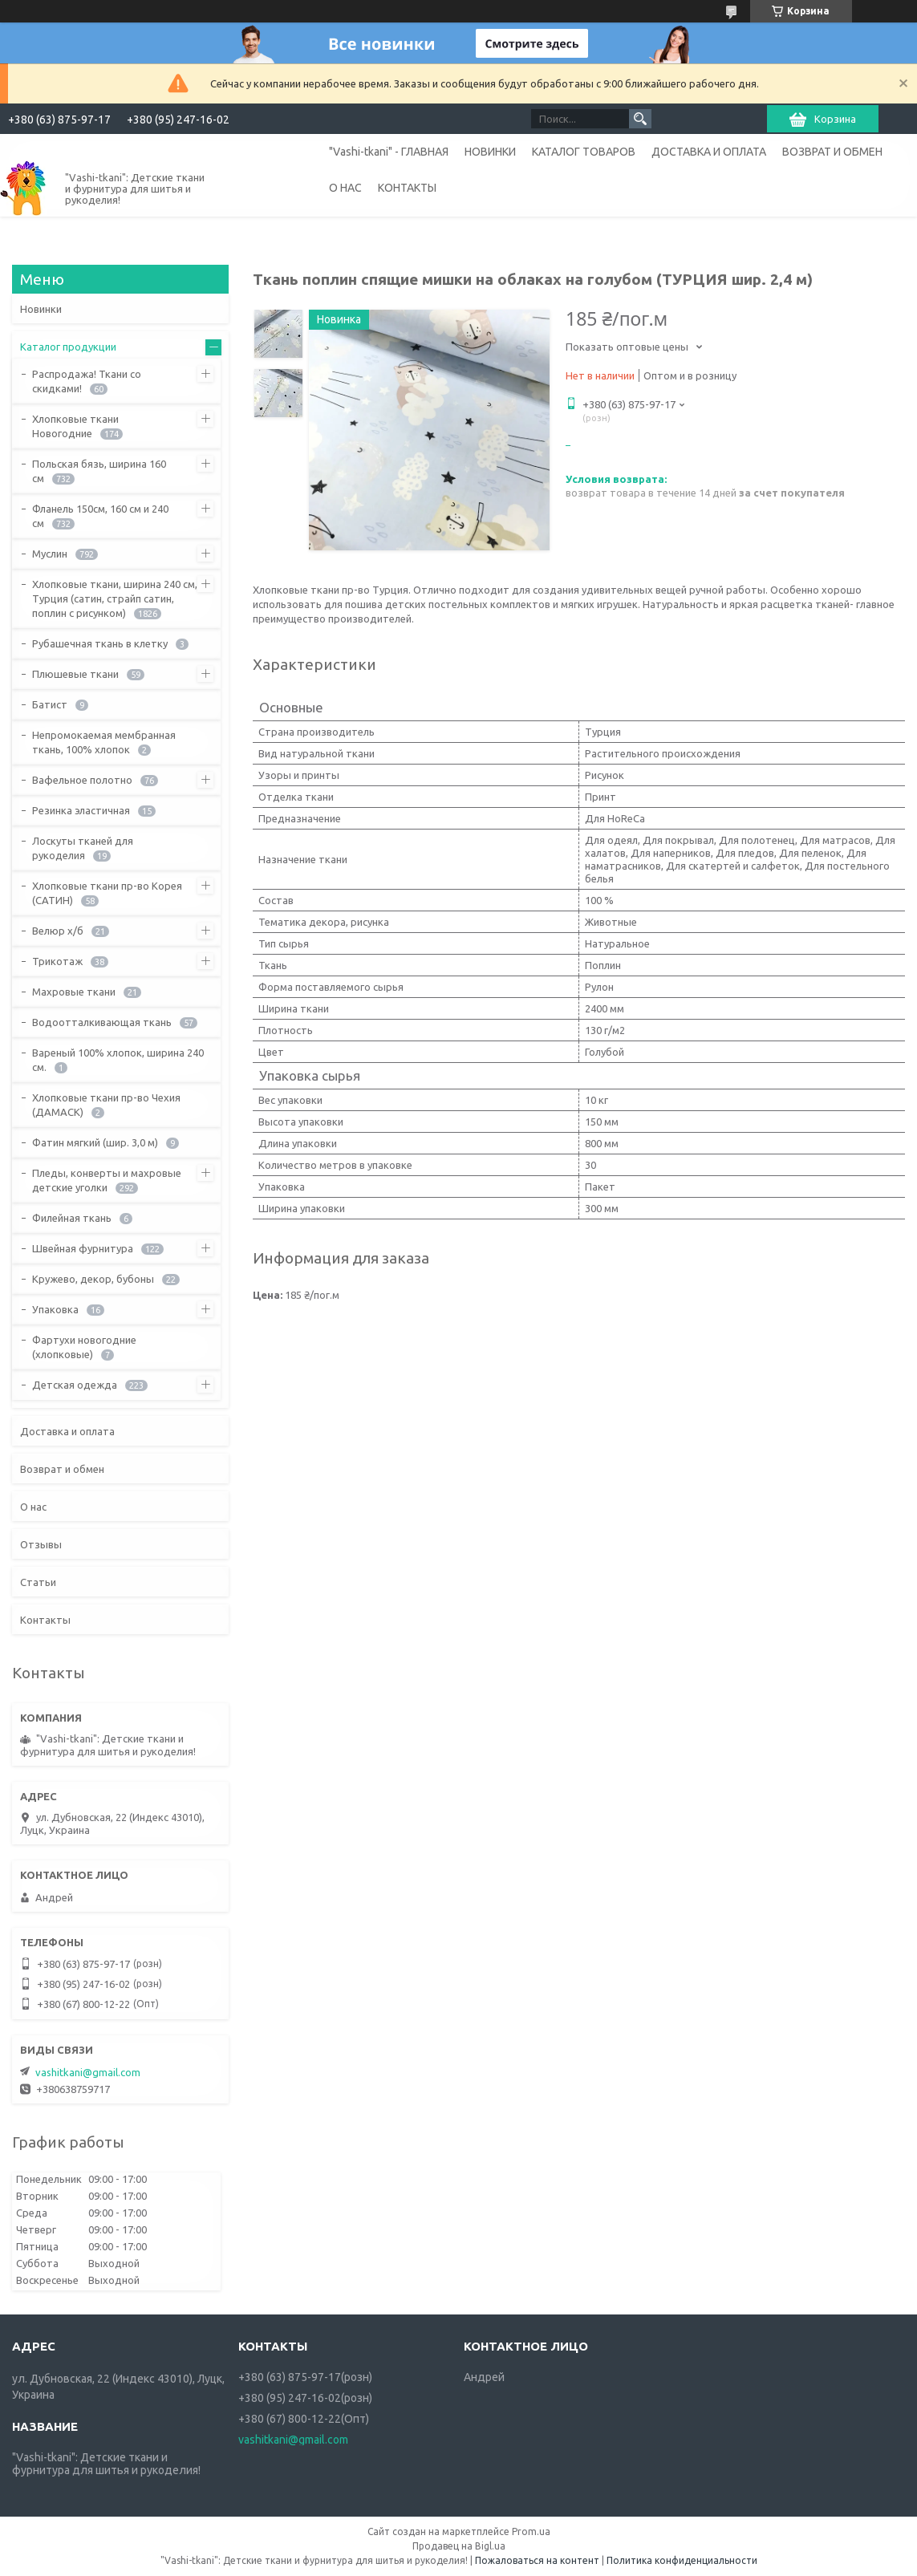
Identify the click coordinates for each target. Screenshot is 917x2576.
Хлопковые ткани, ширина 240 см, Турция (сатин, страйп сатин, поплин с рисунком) (114, 598)
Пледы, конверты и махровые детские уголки (106, 1180)
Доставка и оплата (67, 1431)
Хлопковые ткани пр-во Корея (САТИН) (107, 893)
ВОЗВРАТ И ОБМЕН (832, 151)
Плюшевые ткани (75, 673)
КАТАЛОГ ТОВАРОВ (583, 151)
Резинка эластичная (81, 810)
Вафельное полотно (82, 779)
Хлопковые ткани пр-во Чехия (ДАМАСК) (106, 1105)
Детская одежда (74, 1384)
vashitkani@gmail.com (87, 2072)
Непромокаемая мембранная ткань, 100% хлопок (104, 742)
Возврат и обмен (62, 1469)
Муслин (49, 553)
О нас (33, 1506)
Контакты (45, 1619)
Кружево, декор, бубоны (93, 1278)
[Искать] (640, 118)
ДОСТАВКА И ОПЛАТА (708, 151)
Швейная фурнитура (82, 1248)
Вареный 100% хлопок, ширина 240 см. (118, 1060)
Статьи (38, 1582)
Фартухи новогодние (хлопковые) (84, 1347)
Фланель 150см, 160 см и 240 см (100, 516)
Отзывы (41, 1544)
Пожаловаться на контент (537, 2560)
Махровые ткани (74, 991)
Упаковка (55, 1309)
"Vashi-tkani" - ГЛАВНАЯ (388, 151)
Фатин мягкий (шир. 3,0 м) (95, 1142)
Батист (49, 704)
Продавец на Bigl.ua (458, 2546)
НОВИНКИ (490, 151)
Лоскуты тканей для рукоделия (82, 848)
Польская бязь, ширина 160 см (99, 471)
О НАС (345, 187)
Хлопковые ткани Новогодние (75, 426)
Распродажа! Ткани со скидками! (86, 381)
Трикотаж (57, 961)
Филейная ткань (72, 1217)
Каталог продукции (68, 346)
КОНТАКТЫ (407, 187)
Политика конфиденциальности (682, 2560)
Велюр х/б (57, 930)
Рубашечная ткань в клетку (100, 643)
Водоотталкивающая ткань (102, 1022)
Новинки (41, 308)
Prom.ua (531, 2531)
